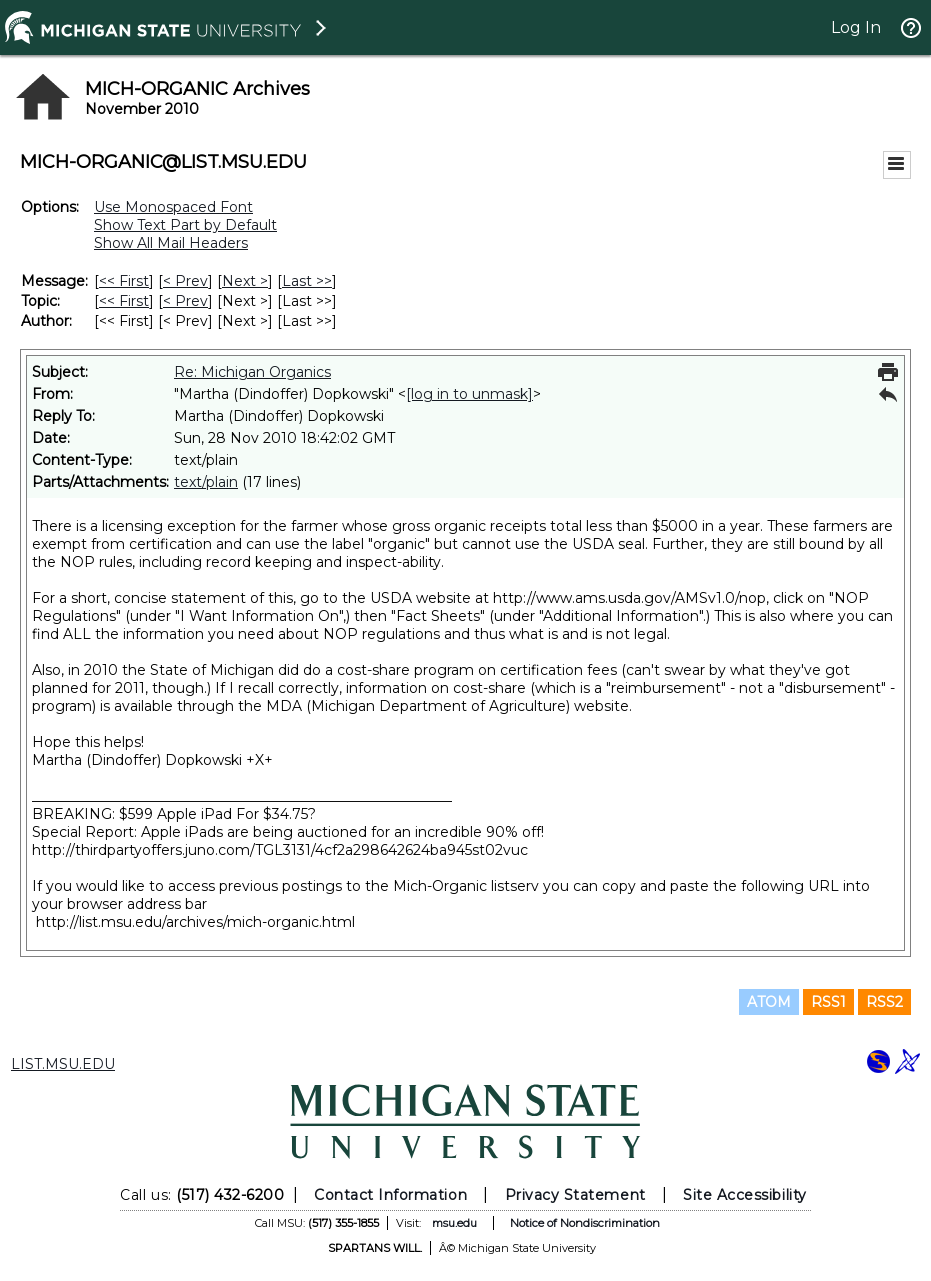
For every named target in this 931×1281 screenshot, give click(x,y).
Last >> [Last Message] (307, 281)
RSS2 (884, 1002)
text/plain (206, 482)
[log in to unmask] (469, 394)
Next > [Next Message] (245, 281)
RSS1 (828, 1002)
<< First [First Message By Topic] (124, 301)
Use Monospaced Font (173, 207)
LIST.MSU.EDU (63, 1064)
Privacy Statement (575, 1195)
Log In (856, 27)
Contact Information (390, 1195)
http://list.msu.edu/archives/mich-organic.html (195, 922)
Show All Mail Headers (171, 243)
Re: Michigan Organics (252, 372)
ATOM (769, 1002)
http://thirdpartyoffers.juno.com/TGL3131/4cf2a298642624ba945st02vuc (280, 850)
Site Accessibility (745, 1195)
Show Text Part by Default (185, 225)
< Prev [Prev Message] (185, 281)
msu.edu (454, 1223)
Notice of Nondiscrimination (585, 1223)
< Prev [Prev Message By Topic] (185, 301)
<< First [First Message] (124, 281)
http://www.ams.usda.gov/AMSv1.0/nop (629, 598)
